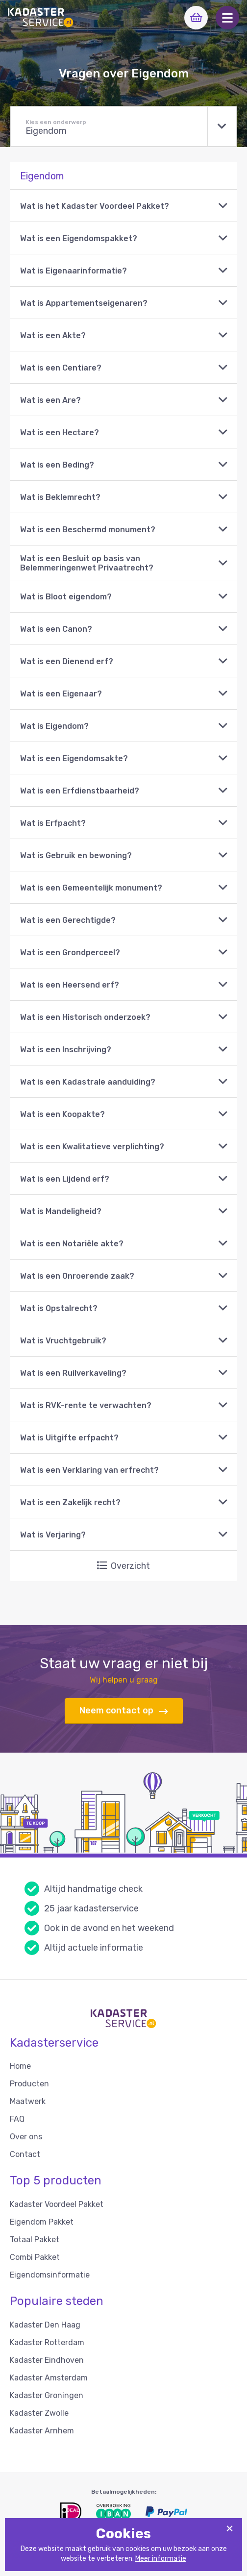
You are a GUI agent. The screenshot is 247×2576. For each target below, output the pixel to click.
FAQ (17, 2119)
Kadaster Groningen (46, 2395)
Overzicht (123, 1565)
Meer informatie (160, 2558)
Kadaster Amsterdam (49, 2377)
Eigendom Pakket (42, 2222)
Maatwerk (28, 2101)
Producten (29, 2083)
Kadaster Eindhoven (47, 2360)
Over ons (26, 2136)
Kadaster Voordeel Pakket (56, 2204)
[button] (227, 17)
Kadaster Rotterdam (47, 2342)
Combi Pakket (35, 2257)
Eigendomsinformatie (50, 2274)
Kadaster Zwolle (39, 2413)
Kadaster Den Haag (45, 2324)
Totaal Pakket (34, 2239)
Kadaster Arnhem (42, 2430)
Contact (25, 2154)
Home (20, 2066)
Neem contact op (123, 1710)
